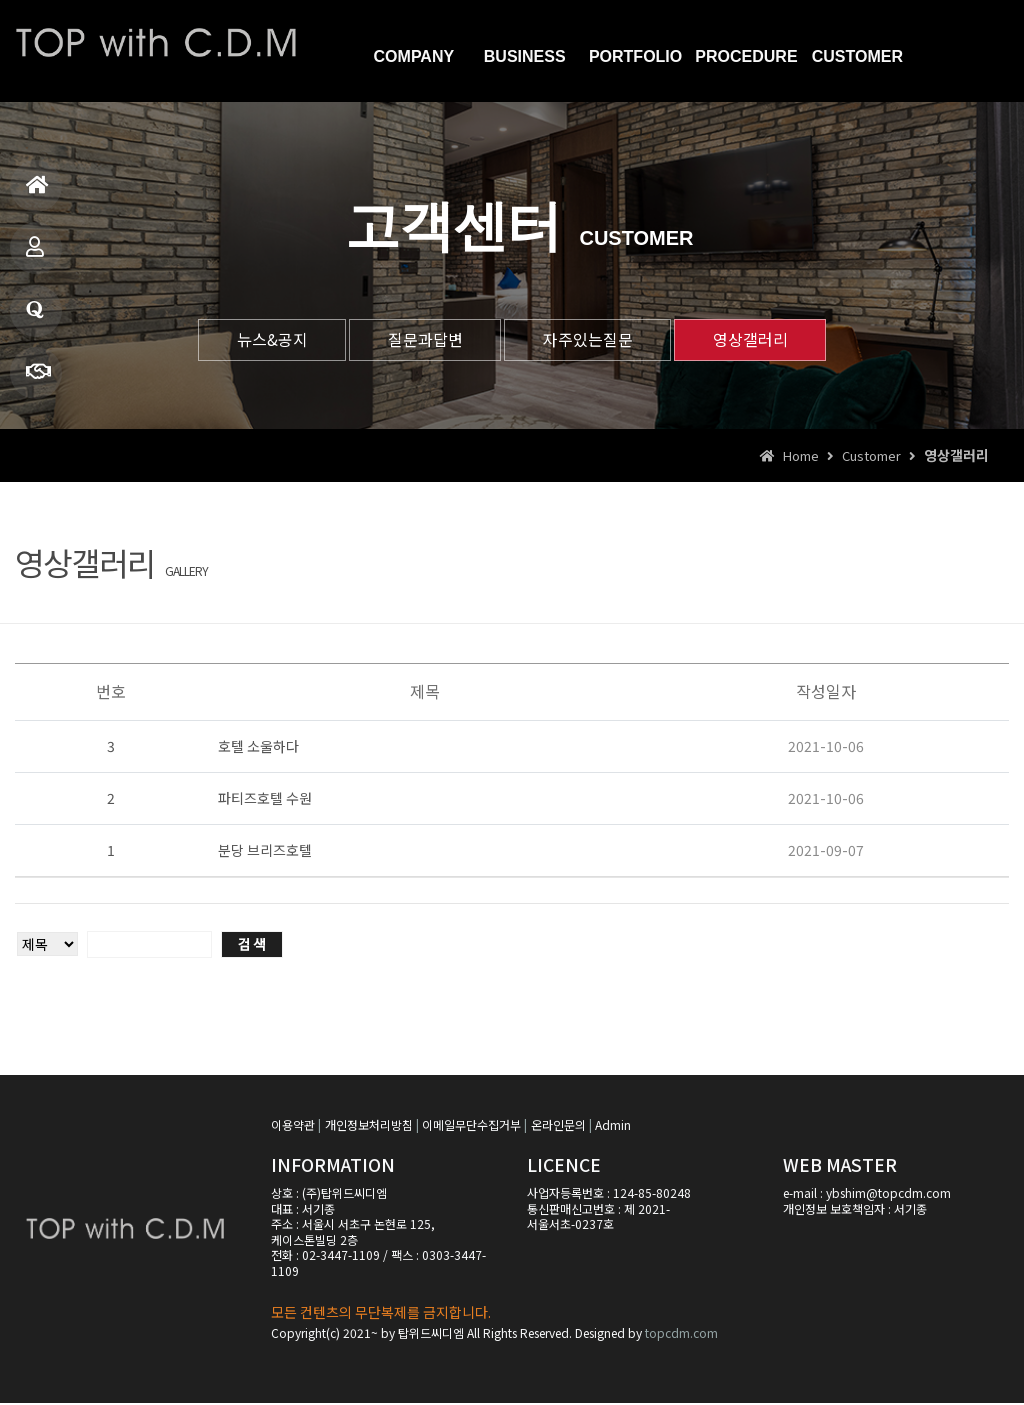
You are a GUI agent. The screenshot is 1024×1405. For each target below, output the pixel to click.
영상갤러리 (757, 340)
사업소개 (35, 255)
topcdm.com (681, 1333)
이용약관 (293, 1126)
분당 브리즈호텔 (265, 852)
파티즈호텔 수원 (265, 800)
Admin (613, 1126)
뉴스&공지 (264, 340)
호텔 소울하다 (258, 748)
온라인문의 (558, 1126)
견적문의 (38, 380)
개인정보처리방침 (369, 1126)
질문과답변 (35, 318)
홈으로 (37, 193)
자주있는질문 (590, 340)
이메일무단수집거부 (471, 1126)
